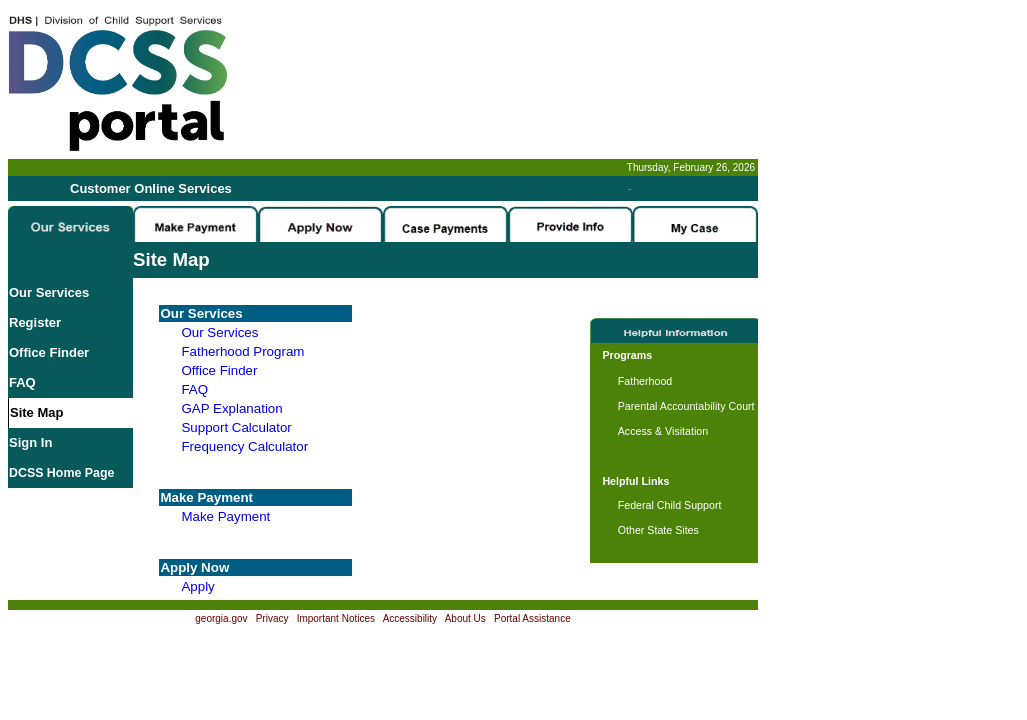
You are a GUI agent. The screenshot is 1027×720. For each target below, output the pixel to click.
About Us (465, 618)
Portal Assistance (532, 618)
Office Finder (49, 352)
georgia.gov (221, 618)
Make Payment (225, 516)
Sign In (30, 442)
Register (35, 322)
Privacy (272, 618)
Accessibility (410, 618)
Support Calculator (236, 427)
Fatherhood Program (242, 351)
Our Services (49, 292)
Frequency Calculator (244, 446)
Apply (197, 586)
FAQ (22, 382)
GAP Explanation (231, 408)
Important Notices (336, 618)
